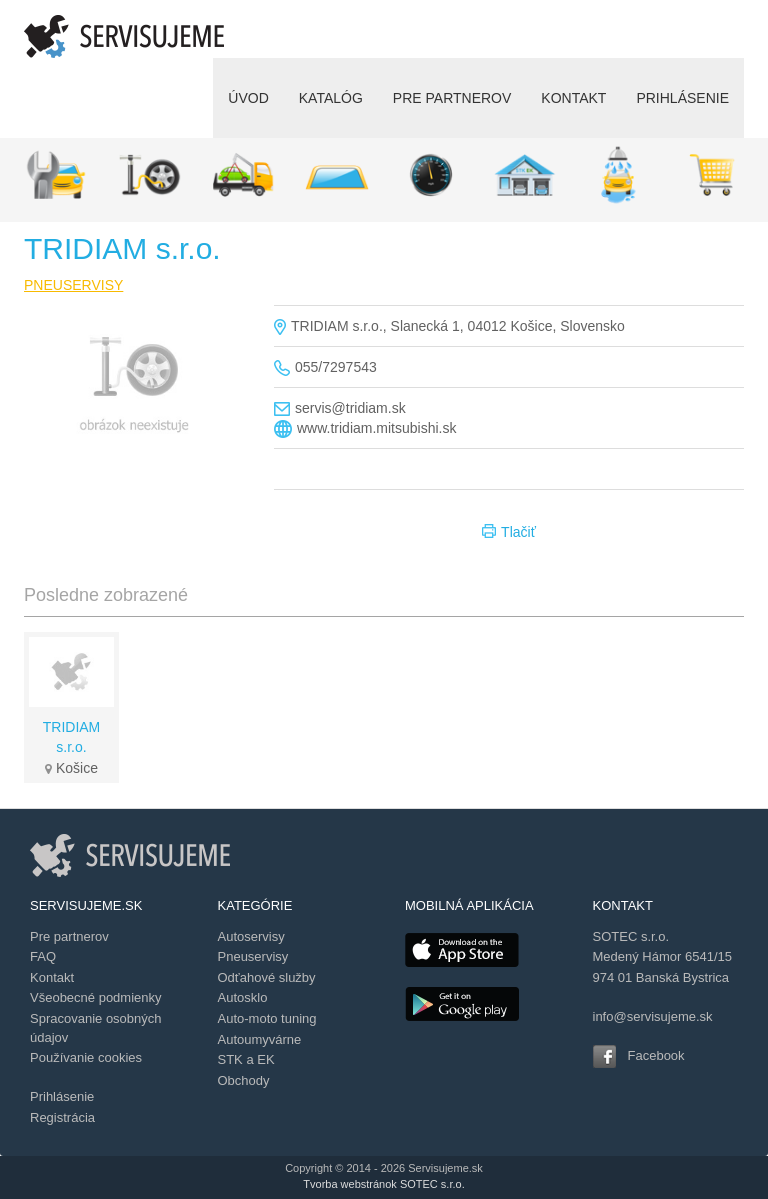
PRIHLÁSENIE (682, 98)
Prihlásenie (62, 1096)
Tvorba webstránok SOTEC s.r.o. (383, 1184)
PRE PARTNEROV (452, 98)
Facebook (656, 1055)
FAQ (43, 956)
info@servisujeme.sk (653, 1016)
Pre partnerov (69, 936)
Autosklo (243, 997)
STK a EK (246, 1059)
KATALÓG (331, 98)
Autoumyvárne (260, 1039)
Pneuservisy (253, 956)
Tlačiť (509, 533)
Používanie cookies (86, 1057)
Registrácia (62, 1117)
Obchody (244, 1080)
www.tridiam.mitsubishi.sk (376, 428)
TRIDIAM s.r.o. (72, 737)
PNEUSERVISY (73, 285)
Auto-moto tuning (267, 1018)
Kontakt (52, 977)
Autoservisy (251, 936)
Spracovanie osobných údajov (96, 1028)
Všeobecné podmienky (96, 997)
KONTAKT (573, 98)
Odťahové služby (267, 977)
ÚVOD (248, 98)
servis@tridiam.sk (350, 408)
